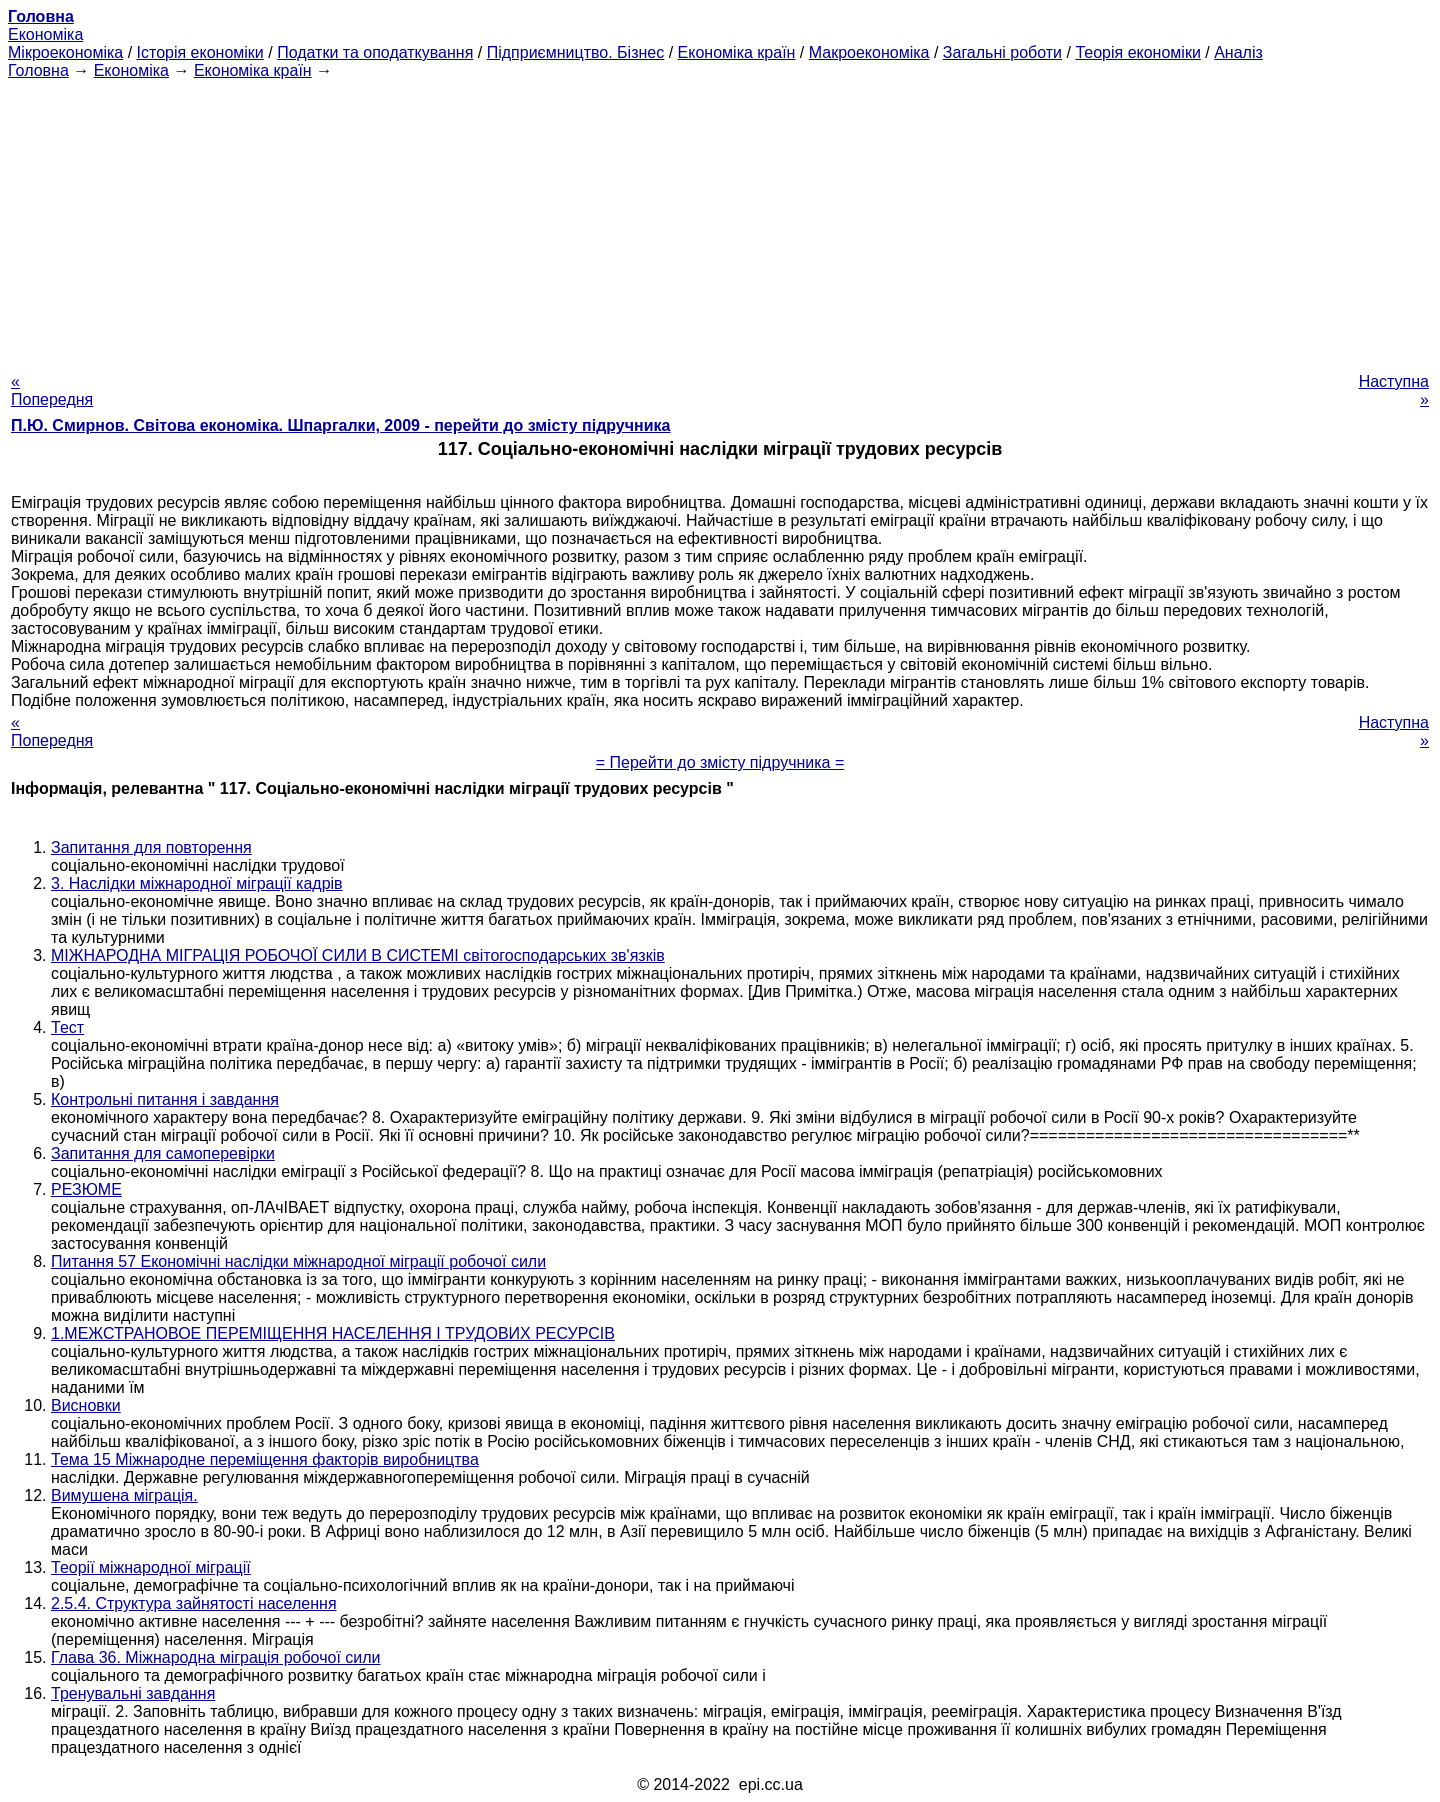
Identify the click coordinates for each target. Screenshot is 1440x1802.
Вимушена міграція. (124, 1495)
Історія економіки (200, 52)
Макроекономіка (869, 52)
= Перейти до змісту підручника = (720, 762)
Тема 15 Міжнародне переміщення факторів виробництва (265, 1459)
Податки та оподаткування (375, 52)
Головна (38, 70)
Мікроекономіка (65, 52)
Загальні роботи (1002, 52)
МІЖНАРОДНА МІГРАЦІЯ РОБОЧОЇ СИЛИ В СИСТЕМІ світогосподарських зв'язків (358, 955)
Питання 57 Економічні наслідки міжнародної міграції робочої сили (298, 1261)
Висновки (86, 1405)
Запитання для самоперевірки (163, 1153)
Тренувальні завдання (133, 1693)
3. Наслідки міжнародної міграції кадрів (197, 883)
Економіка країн (737, 52)
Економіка (45, 34)
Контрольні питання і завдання (165, 1099)
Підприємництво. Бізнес (576, 52)
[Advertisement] (720, 220)
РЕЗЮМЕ (86, 1189)
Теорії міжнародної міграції (151, 1567)
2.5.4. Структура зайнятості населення (194, 1603)
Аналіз (1238, 52)
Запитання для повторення (151, 847)
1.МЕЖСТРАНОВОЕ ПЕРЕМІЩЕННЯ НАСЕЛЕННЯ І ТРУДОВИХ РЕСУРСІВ (333, 1333)
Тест (67, 1027)
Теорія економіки (1137, 52)
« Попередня (52, 390)
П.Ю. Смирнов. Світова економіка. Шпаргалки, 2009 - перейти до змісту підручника (340, 425)
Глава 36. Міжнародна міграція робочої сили (216, 1657)
